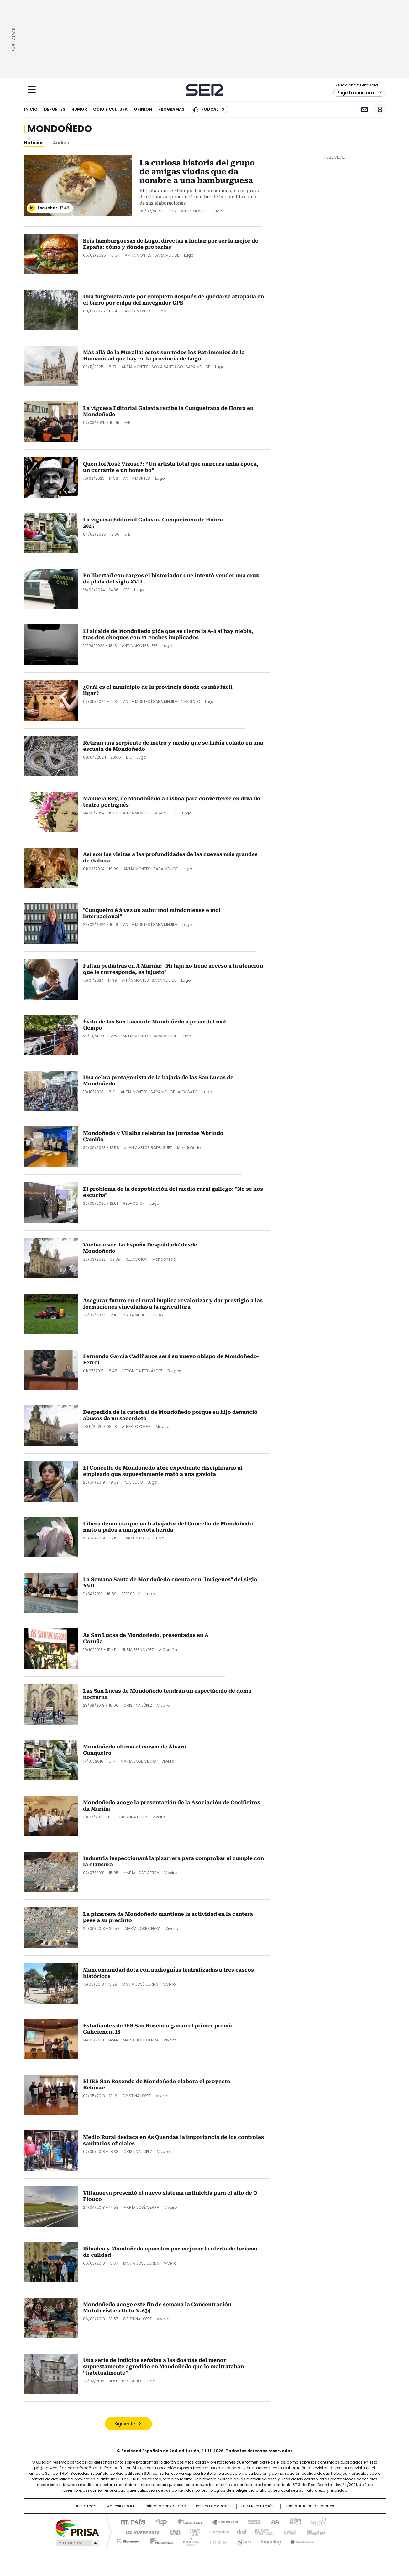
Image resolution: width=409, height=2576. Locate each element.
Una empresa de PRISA (77, 2528)
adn (294, 2521)
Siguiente (124, 2424)
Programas (171, 109)
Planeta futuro (289, 2531)
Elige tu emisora (355, 93)
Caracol (317, 2521)
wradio (192, 2531)
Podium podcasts (189, 2540)
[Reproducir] (31, 208)
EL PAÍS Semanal (262, 2531)
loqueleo (270, 2540)
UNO (173, 2531)
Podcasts (212, 109)
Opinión (143, 109)
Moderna (160, 2540)
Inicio (31, 109)
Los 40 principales (158, 2521)
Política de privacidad (165, 2506)
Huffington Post (139, 2531)
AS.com (273, 2521)
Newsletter (364, 109)
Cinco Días (216, 2531)
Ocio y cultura (110, 109)
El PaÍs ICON (215, 2540)
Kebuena (315, 2531)
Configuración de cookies (309, 2506)
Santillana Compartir (222, 2521)
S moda (242, 2540)
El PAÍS (130, 2521)
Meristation (301, 2540)
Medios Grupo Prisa (77, 2543)
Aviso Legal (86, 2506)
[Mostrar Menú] (31, 89)
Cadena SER (204, 90)
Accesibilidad (120, 2506)
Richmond (128, 2540)
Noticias (34, 142)
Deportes (54, 109)
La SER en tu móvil (258, 2506)
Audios (61, 142)
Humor (79, 109)
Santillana (187, 2521)
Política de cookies (214, 2506)
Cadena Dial (240, 2531)
